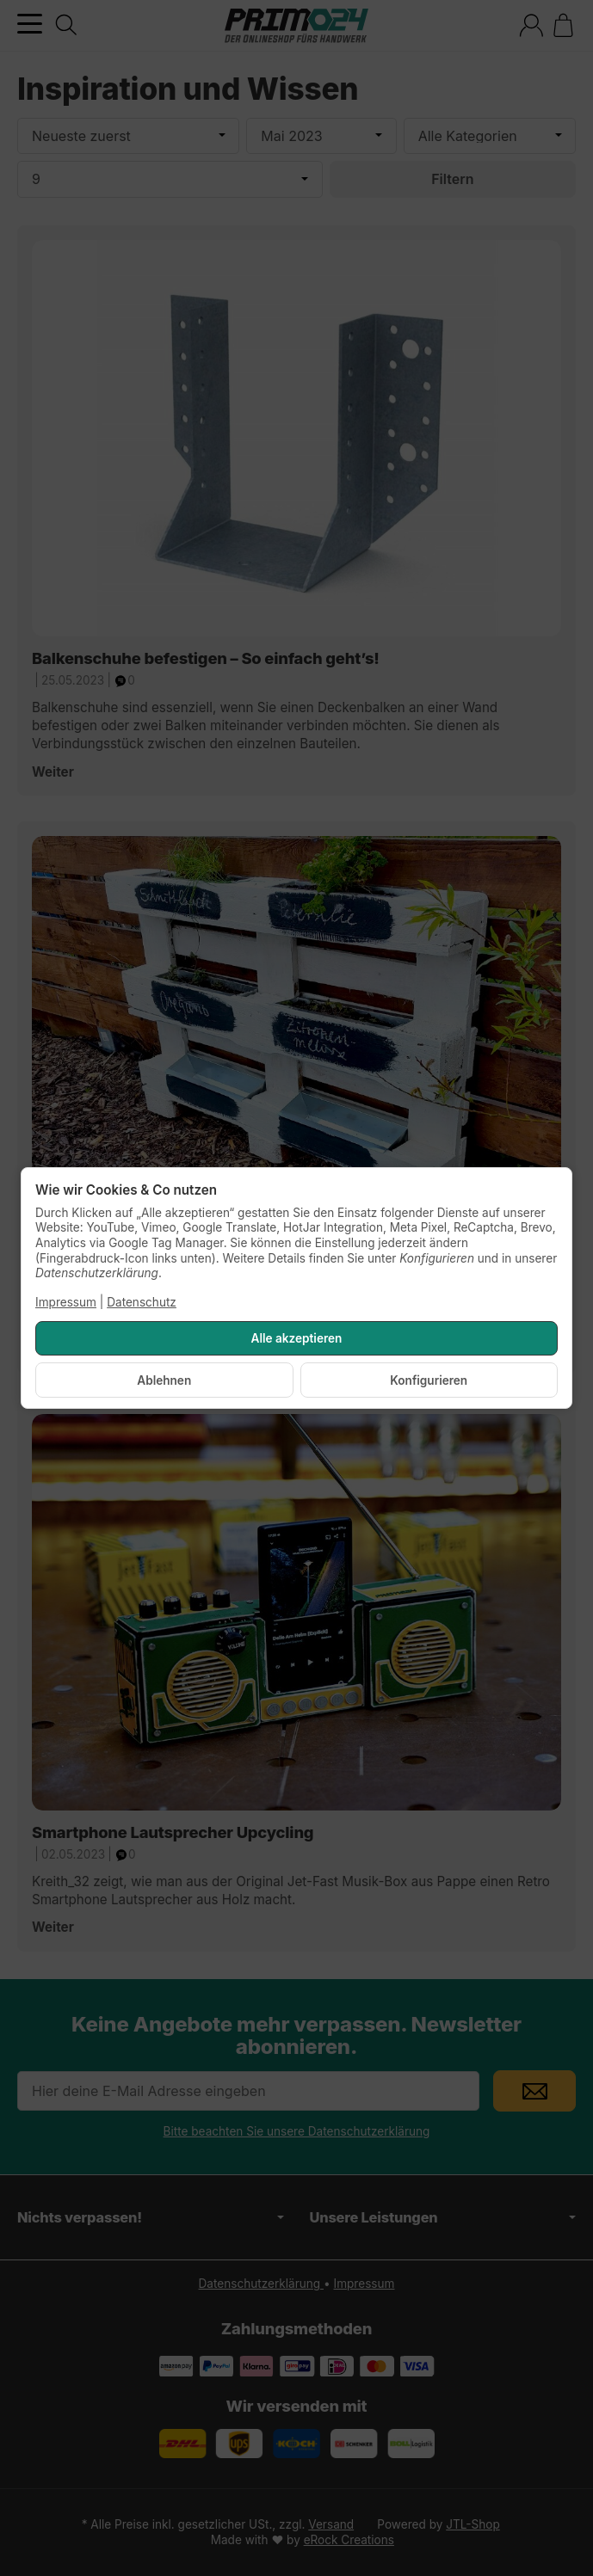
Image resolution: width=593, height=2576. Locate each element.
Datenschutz (141, 1302)
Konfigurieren (428, 1380)
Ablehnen (164, 1380)
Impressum (65, 1302)
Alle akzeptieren (297, 1338)
